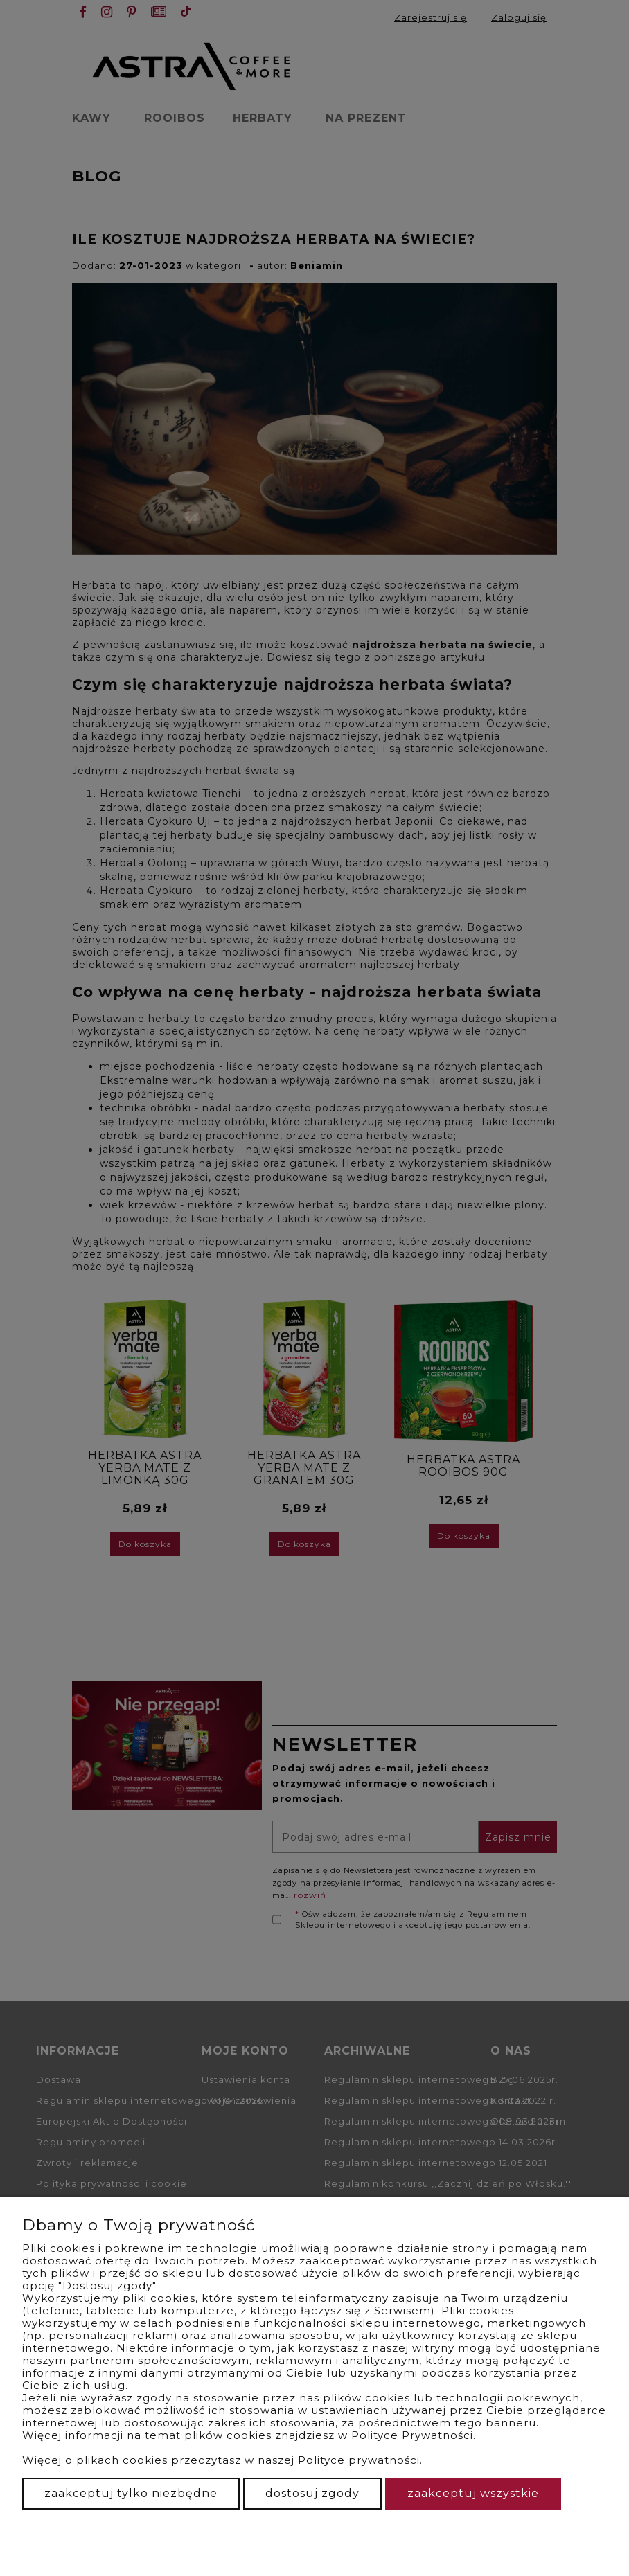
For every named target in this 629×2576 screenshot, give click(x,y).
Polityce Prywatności (412, 2435)
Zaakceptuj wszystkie (473, 2493)
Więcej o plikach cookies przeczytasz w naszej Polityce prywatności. (222, 2460)
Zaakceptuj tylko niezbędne (131, 2493)
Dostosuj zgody (312, 2493)
